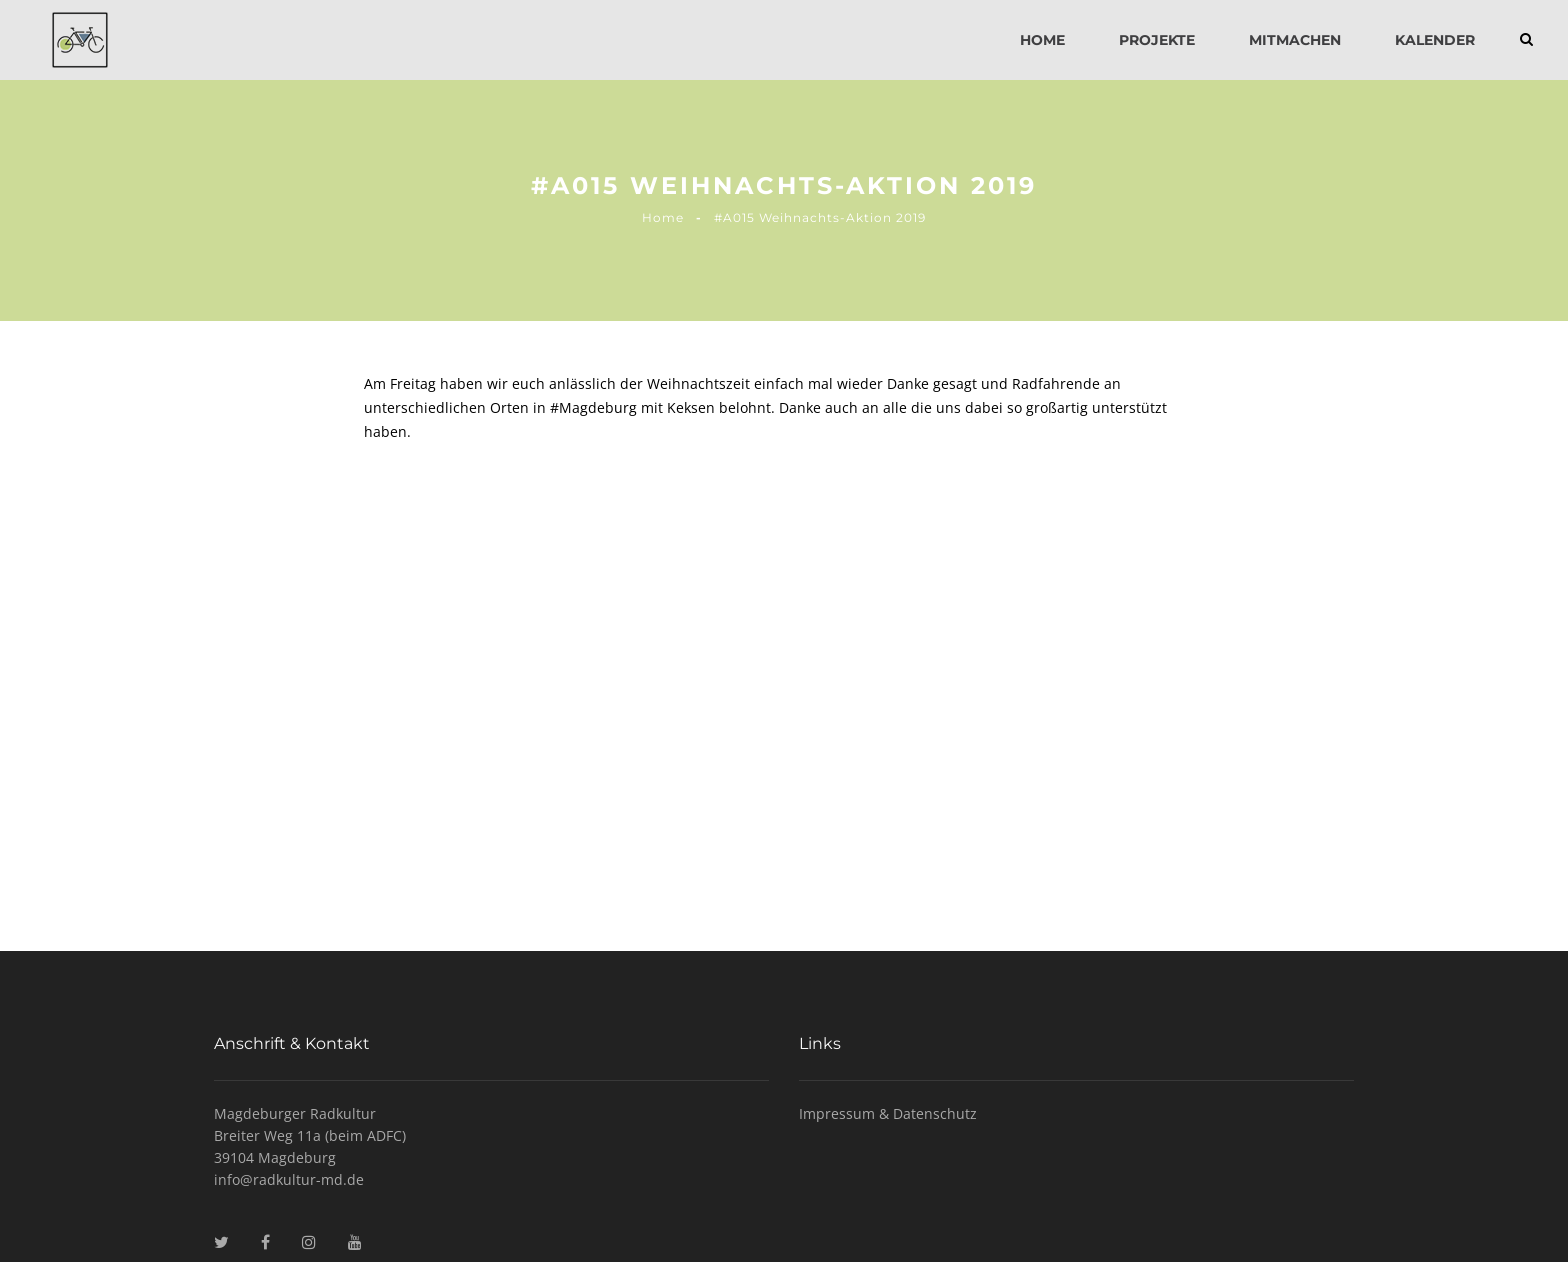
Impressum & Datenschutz (888, 1113)
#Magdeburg (593, 407)
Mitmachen (1295, 40)
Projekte (1157, 40)
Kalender (1435, 40)
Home (1042, 40)
